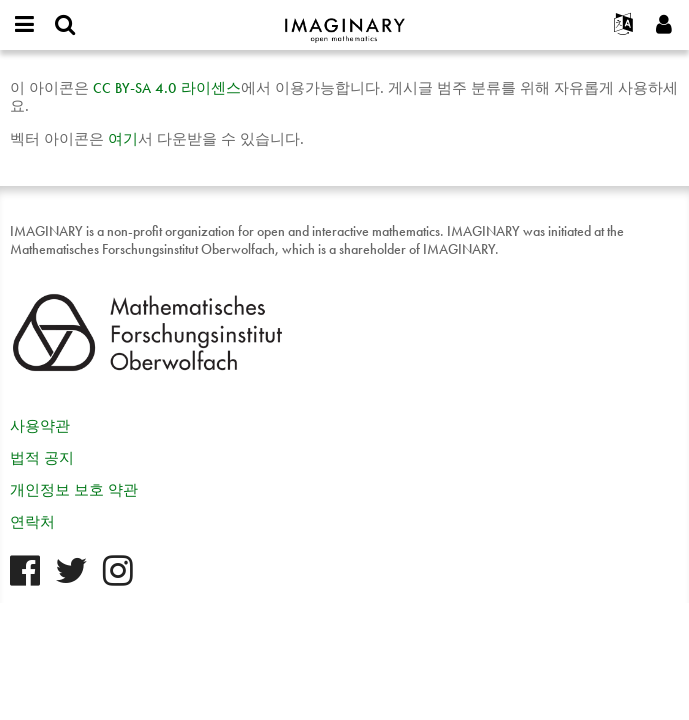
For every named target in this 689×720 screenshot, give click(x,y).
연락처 (32, 522)
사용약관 (40, 426)
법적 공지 (42, 458)
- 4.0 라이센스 (167, 88)
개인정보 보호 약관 (74, 490)
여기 (123, 139)
